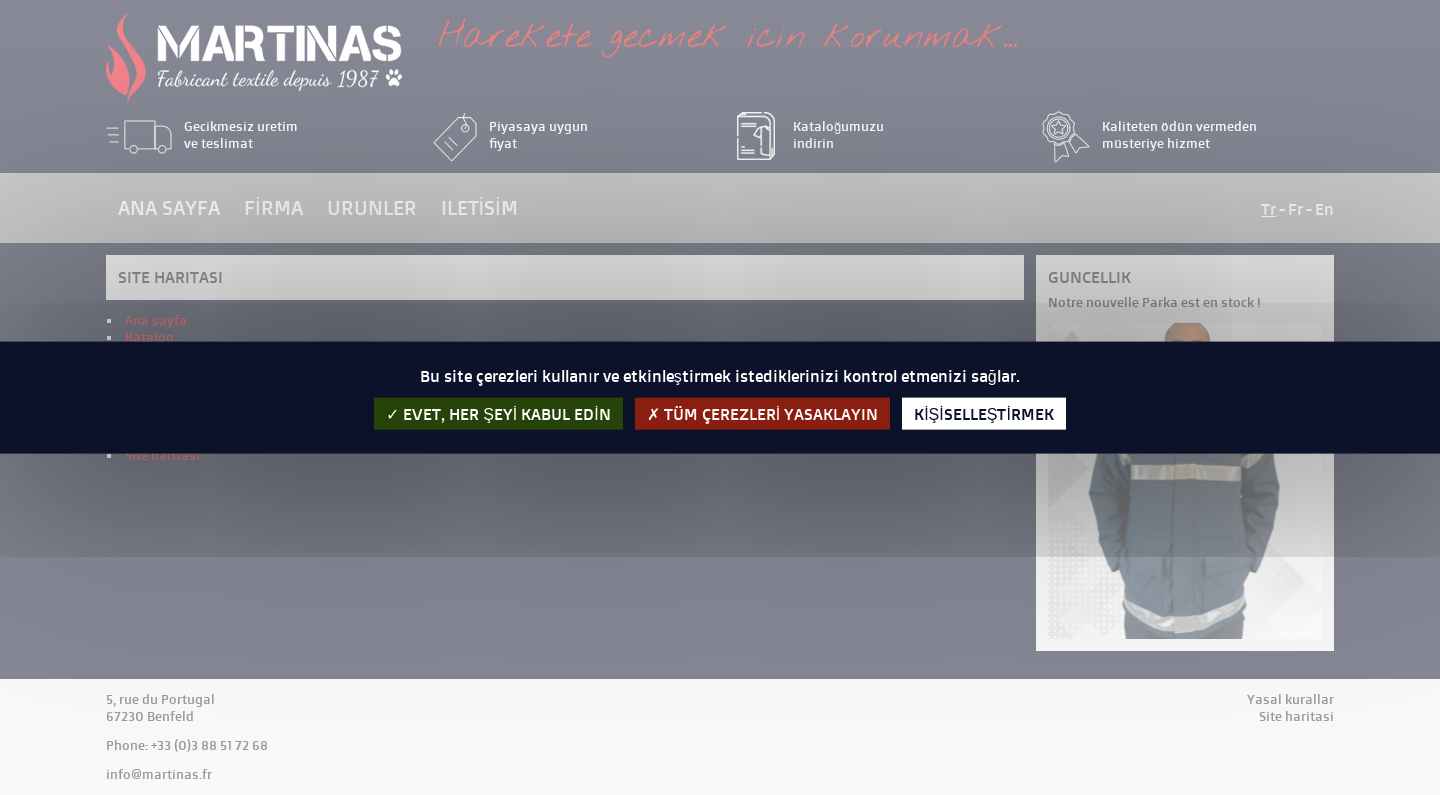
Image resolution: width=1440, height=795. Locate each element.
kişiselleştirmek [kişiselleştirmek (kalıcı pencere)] (984, 414)
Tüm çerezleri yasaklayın (762, 414)
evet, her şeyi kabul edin (498, 414)
